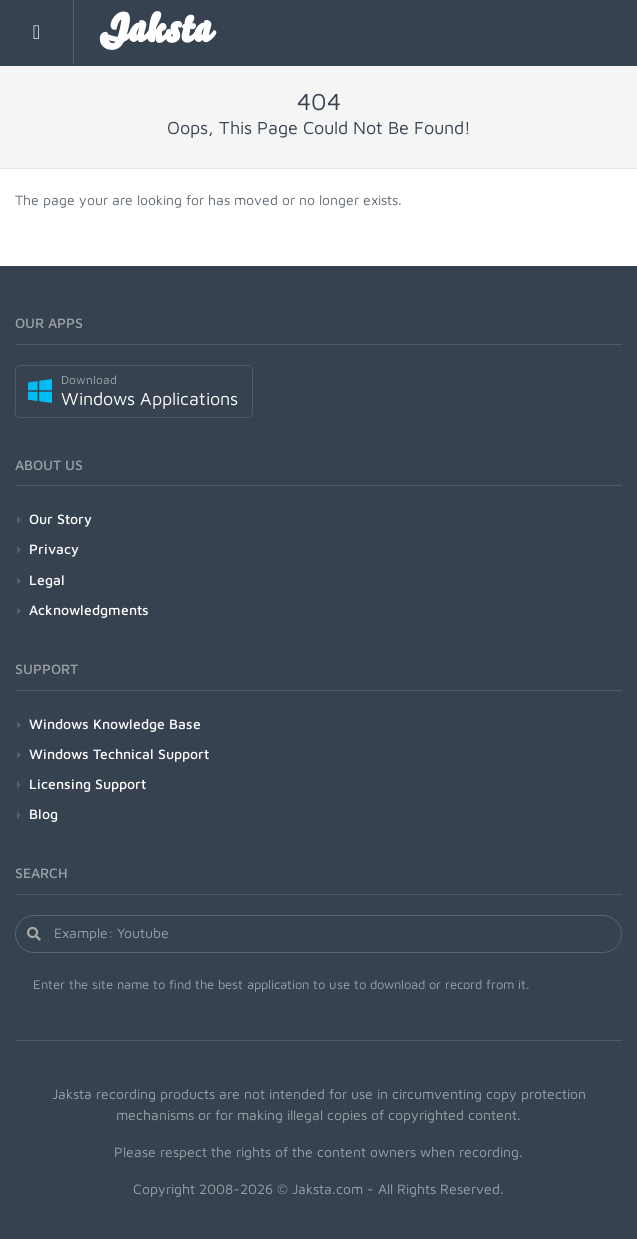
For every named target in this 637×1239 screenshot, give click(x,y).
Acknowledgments (89, 609)
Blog (43, 813)
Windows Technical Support (119, 753)
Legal (47, 579)
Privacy (54, 548)
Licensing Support (87, 783)
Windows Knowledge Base (115, 723)
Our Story (60, 518)
